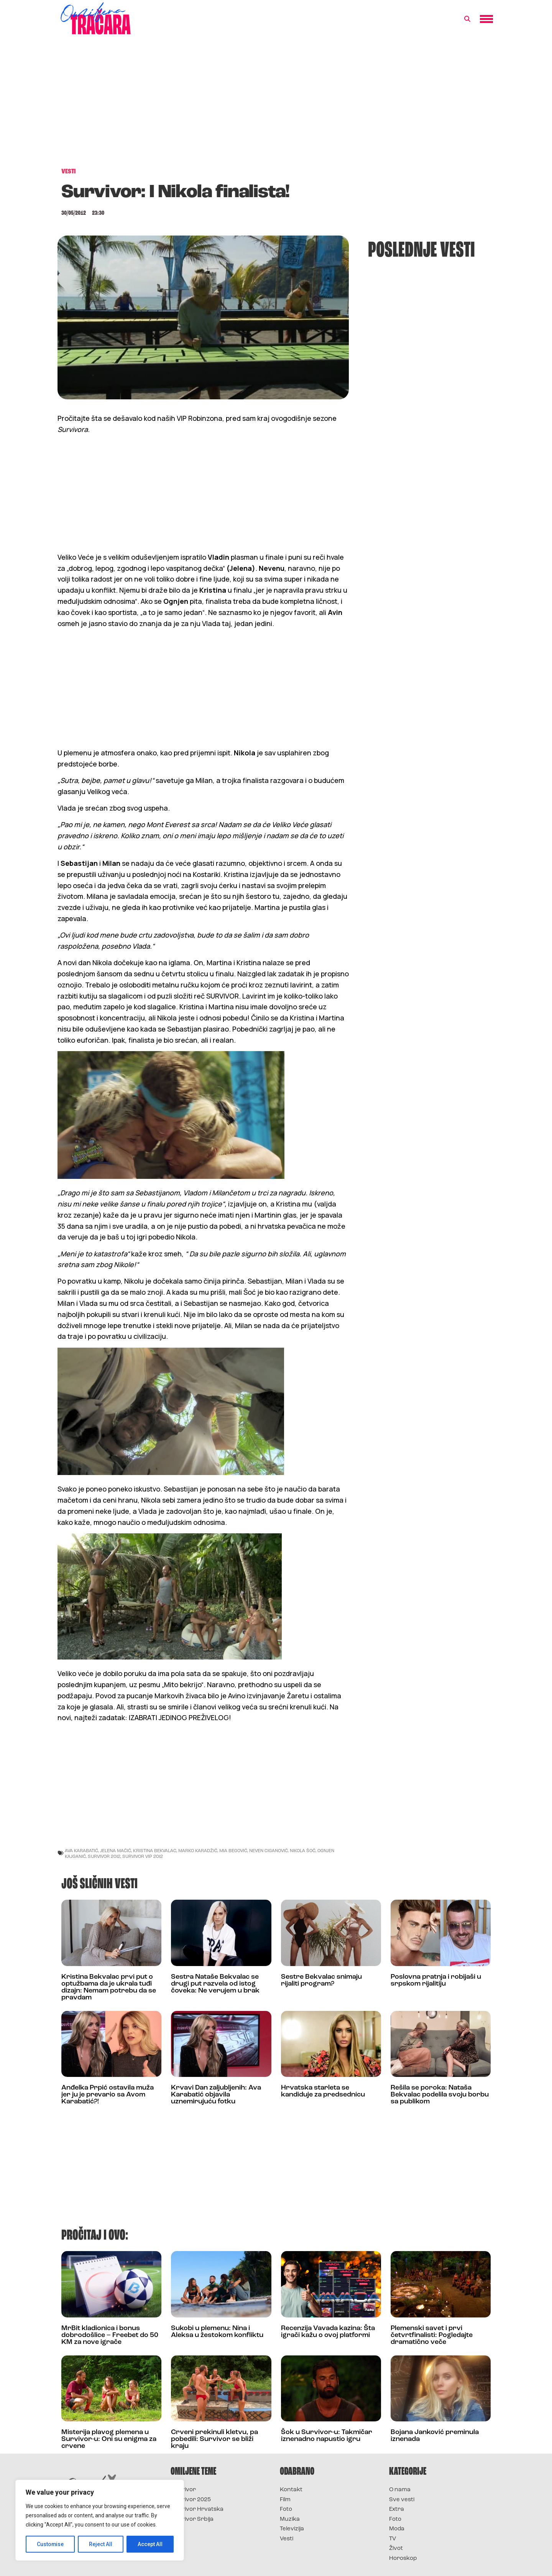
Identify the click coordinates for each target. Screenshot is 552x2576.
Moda (396, 2529)
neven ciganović (268, 1850)
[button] (467, 19)
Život (396, 2548)
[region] (99, 2520)
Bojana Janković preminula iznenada (435, 2436)
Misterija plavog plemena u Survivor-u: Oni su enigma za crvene (108, 2439)
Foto (286, 2509)
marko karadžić (197, 1850)
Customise (50, 2544)
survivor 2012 (104, 1856)
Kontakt (291, 2490)
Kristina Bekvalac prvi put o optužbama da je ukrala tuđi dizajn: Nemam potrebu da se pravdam (108, 1987)
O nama (400, 2490)
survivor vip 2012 (142, 1856)
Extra (396, 2509)
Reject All (101, 2544)
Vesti (286, 2539)
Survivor (183, 2490)
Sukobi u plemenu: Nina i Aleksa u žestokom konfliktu (217, 2332)
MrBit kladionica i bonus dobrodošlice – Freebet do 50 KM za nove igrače (109, 2335)
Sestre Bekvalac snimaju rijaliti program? (321, 1980)
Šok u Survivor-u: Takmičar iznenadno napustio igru (326, 2436)
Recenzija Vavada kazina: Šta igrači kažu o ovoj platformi (328, 2332)
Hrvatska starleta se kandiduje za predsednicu (323, 2091)
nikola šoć (302, 1850)
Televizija (292, 2529)
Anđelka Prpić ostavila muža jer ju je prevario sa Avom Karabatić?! (107, 2094)
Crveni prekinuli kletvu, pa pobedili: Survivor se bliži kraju (214, 2439)
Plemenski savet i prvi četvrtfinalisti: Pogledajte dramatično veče (432, 2335)
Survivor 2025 (191, 2500)
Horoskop (403, 2558)
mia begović (233, 1850)
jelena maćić (115, 1850)
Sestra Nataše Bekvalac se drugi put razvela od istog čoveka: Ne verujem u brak (215, 1983)
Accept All (150, 2544)
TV (392, 2539)
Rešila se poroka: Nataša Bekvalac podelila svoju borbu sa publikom (440, 2094)
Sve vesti (401, 2500)
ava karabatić (81, 1850)
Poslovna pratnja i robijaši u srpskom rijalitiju (436, 1980)
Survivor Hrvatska (197, 2509)
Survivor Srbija (192, 2519)
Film (285, 2500)
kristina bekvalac (154, 1850)
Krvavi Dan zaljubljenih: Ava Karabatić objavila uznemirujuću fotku (216, 2094)
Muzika (290, 2519)
